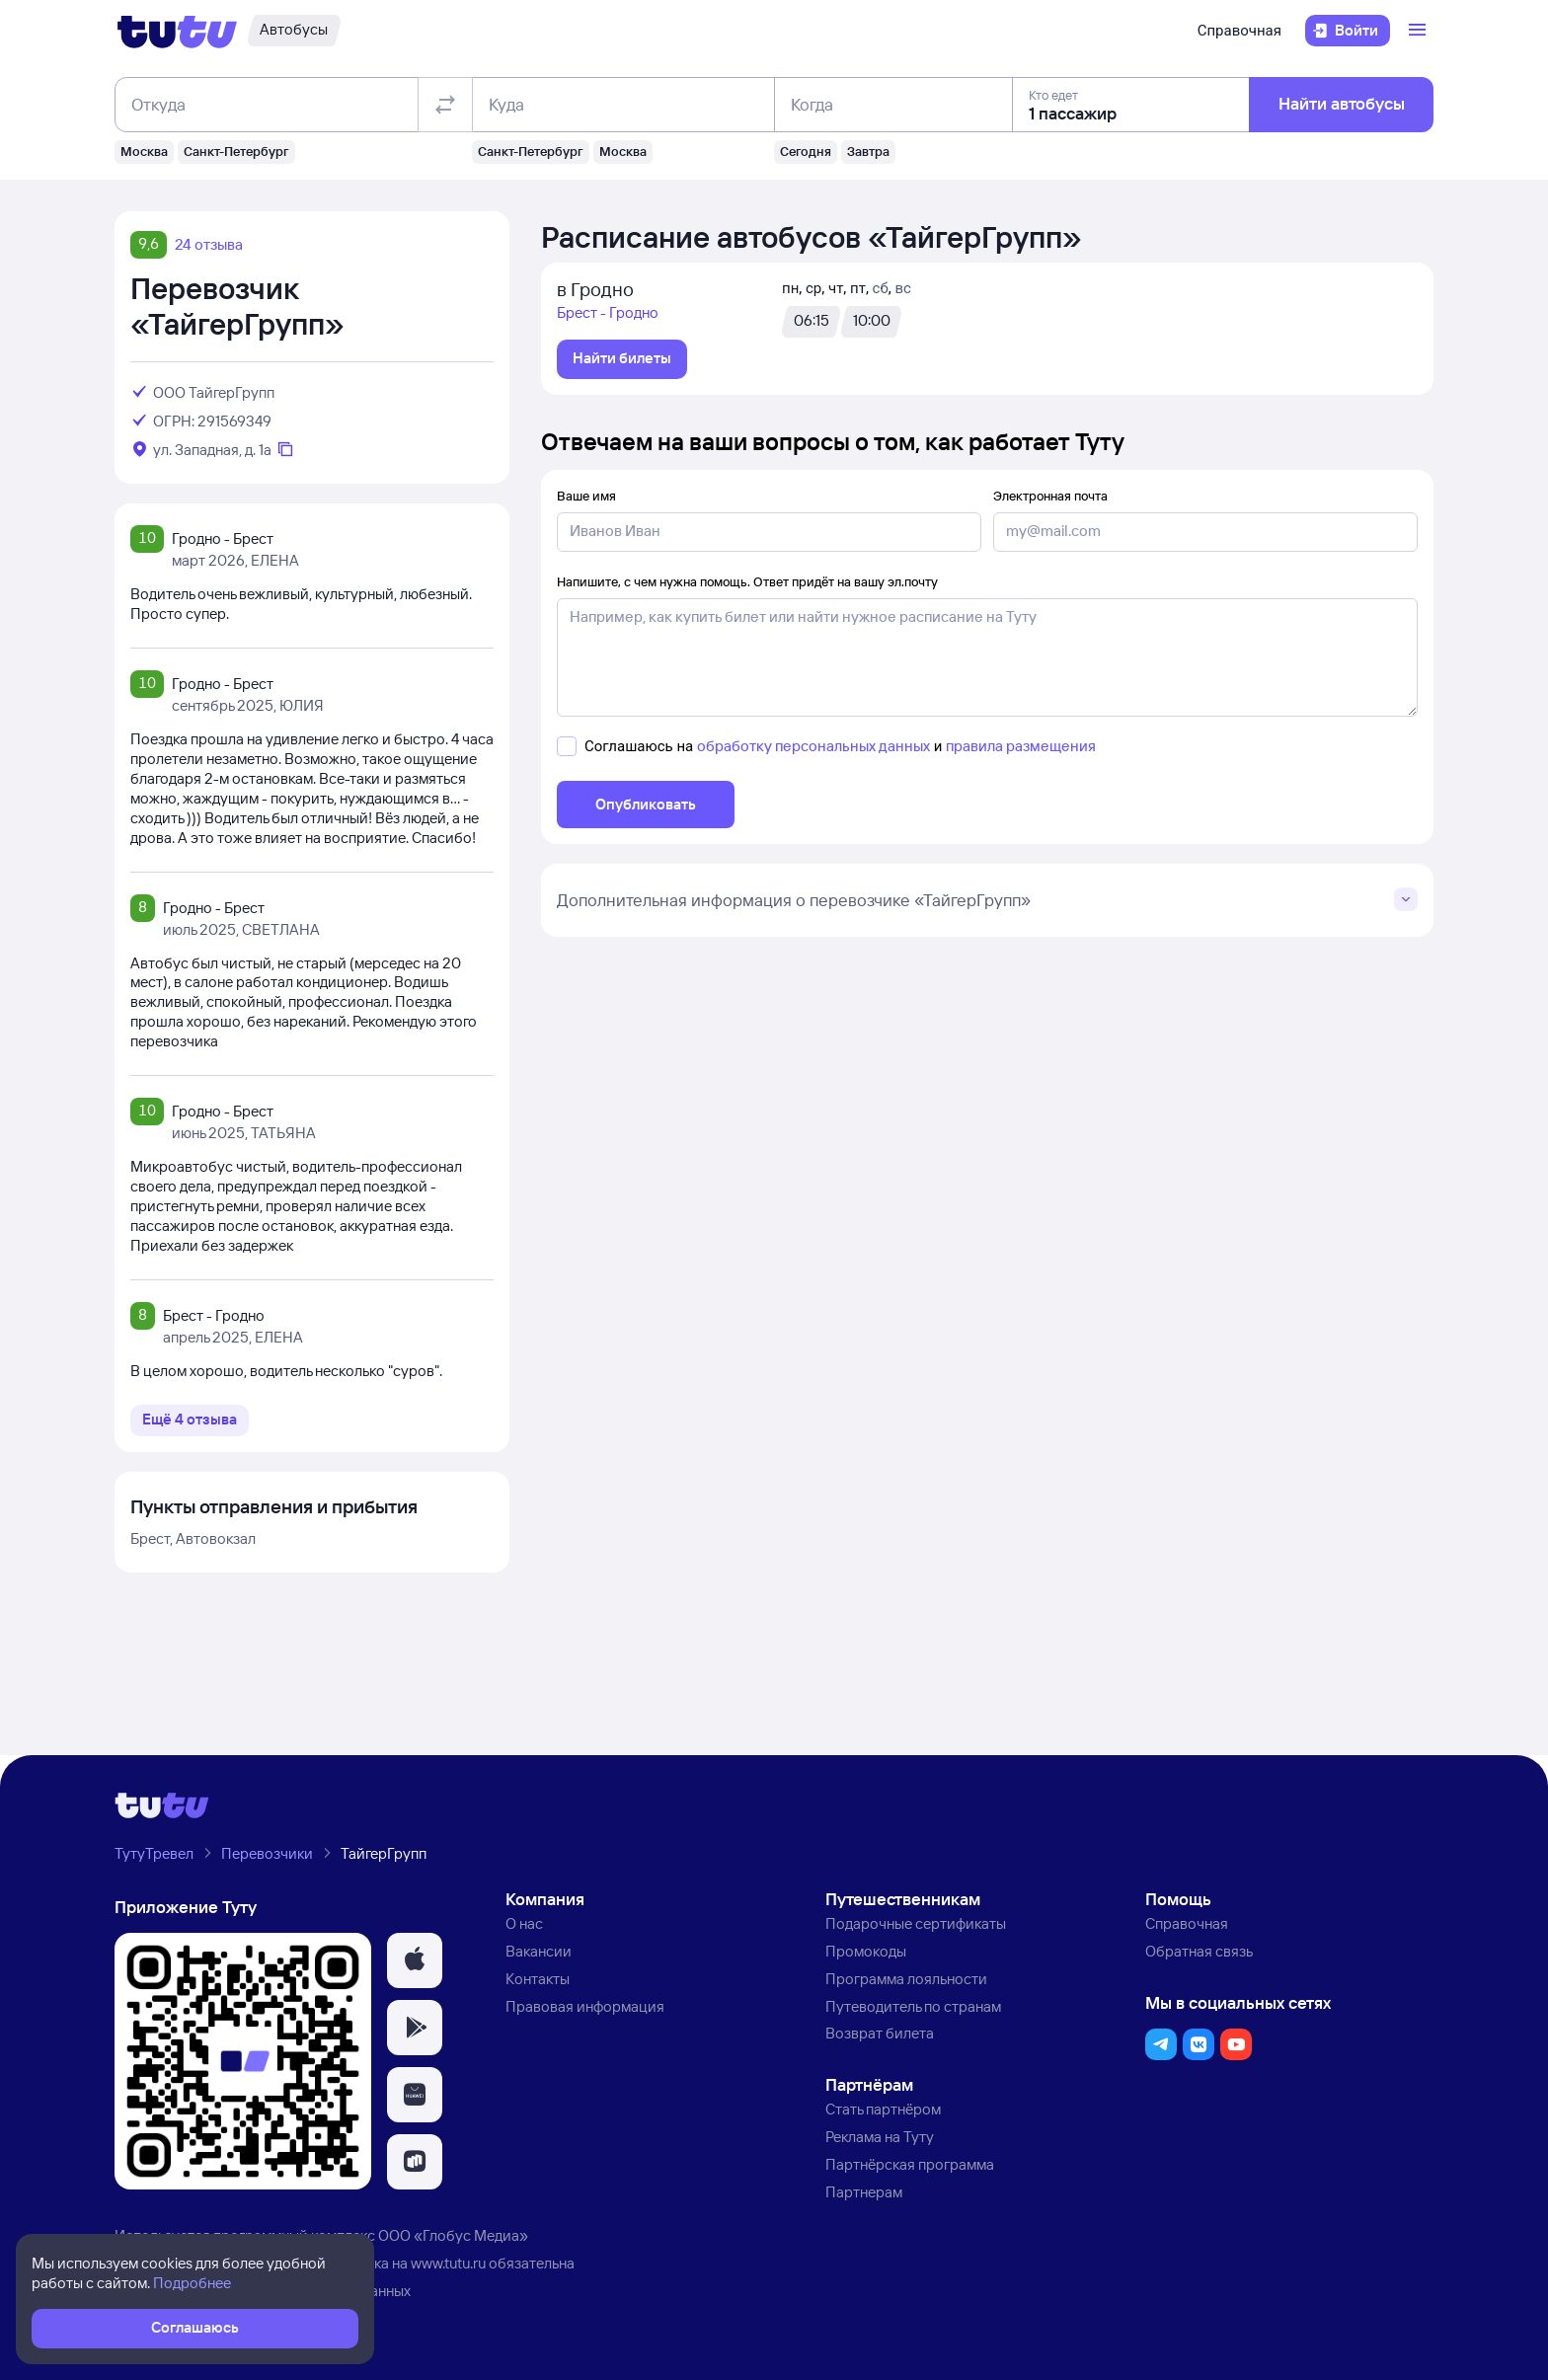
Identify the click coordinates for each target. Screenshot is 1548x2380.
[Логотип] (177, 30)
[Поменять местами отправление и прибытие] (445, 104)
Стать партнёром (883, 2109)
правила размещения (1021, 745)
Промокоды (865, 1951)
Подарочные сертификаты (915, 1923)
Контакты (537, 1978)
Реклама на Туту (879, 2136)
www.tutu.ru (448, 2263)
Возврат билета (879, 2033)
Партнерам (863, 2192)
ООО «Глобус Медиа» (453, 2235)
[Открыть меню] (1419, 30)
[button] (414, 1960)
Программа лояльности (906, 1978)
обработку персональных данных (813, 745)
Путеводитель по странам (913, 2006)
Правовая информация (584, 2006)
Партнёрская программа (909, 2164)
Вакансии (538, 1951)
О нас (524, 1923)
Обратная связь (1199, 1951)
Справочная (1239, 30)
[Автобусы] (294, 30)
